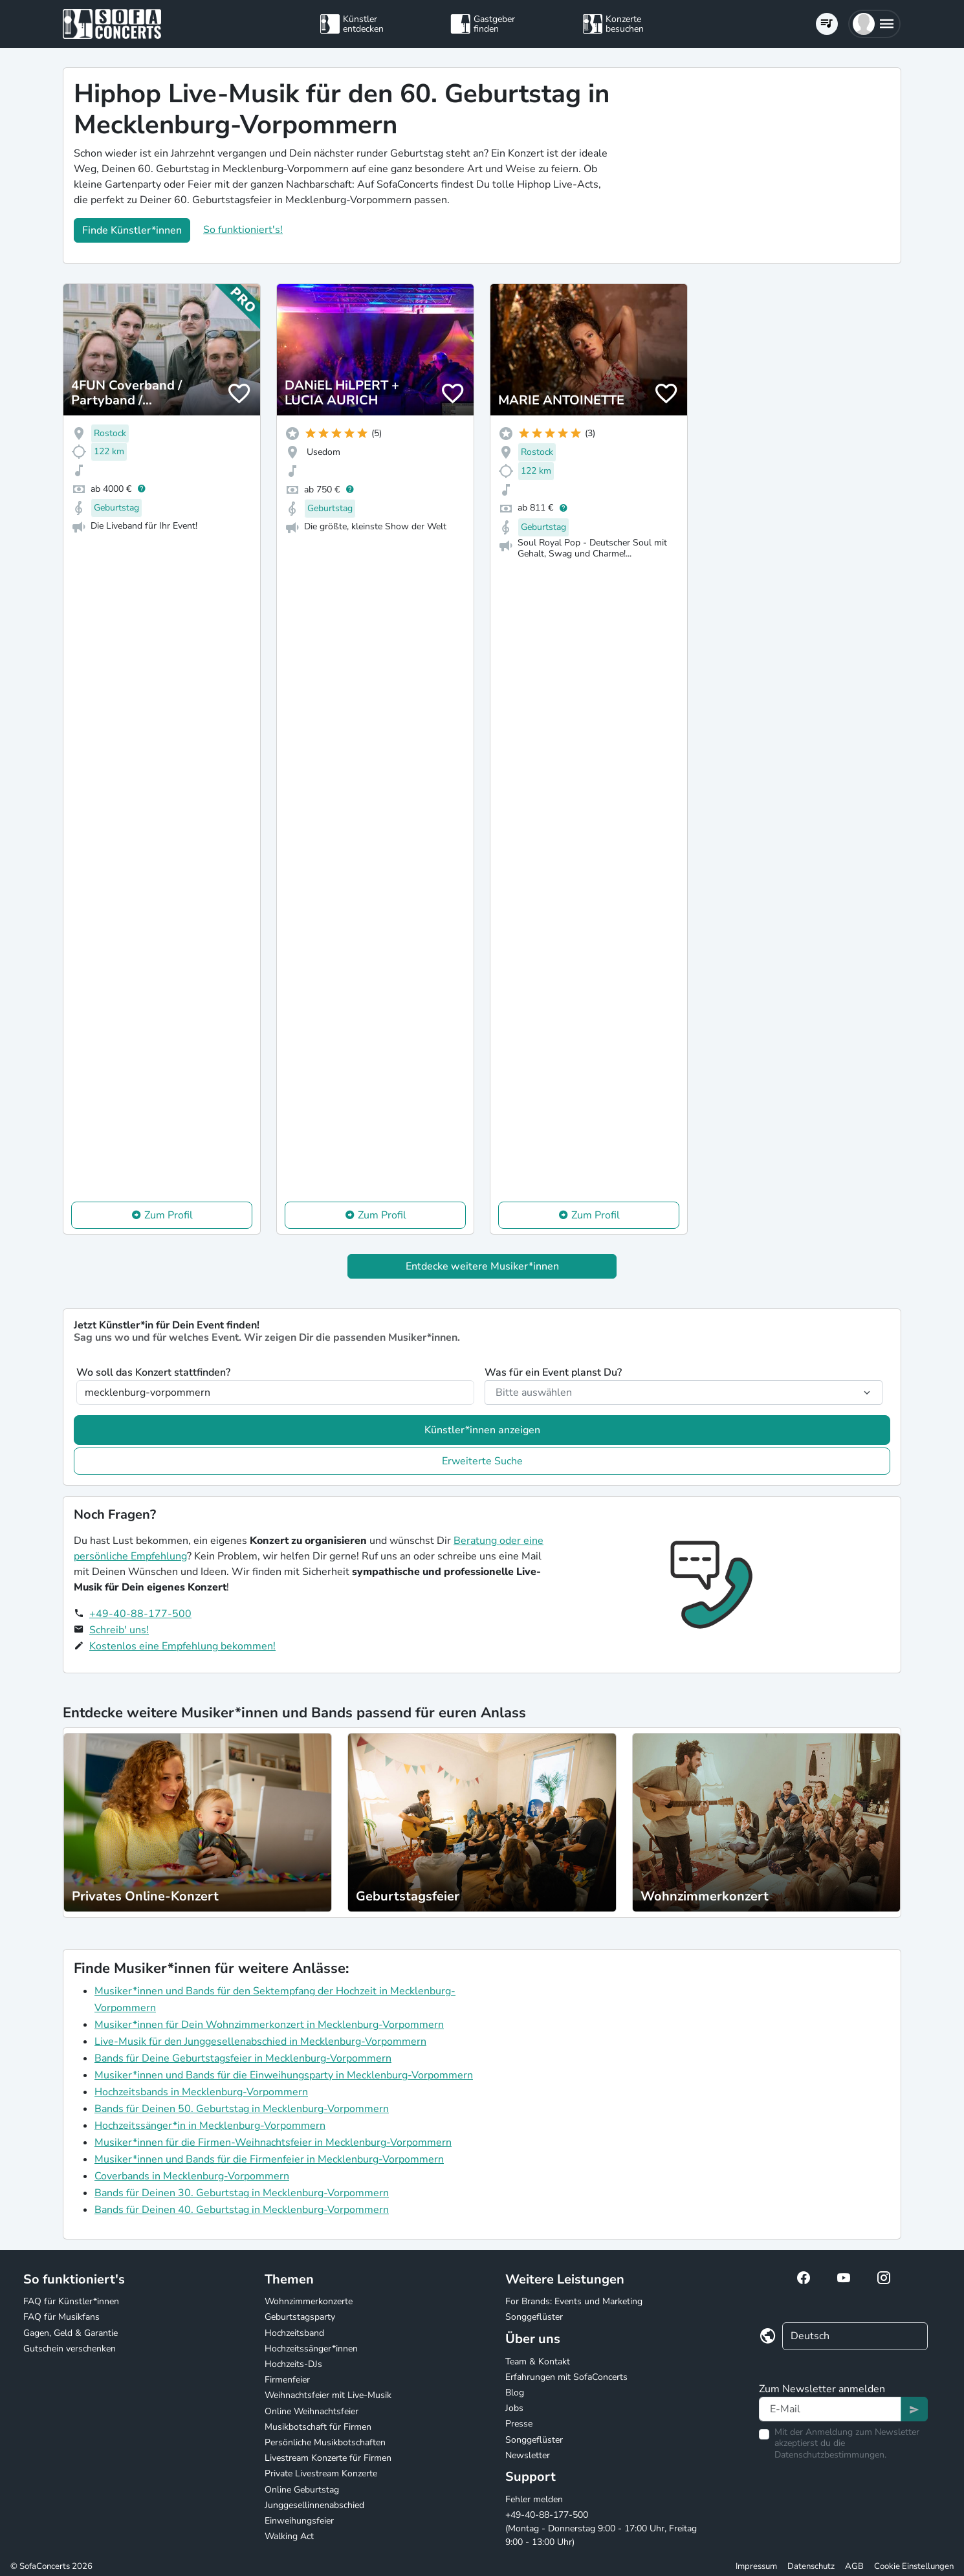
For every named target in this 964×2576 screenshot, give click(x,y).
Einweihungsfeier (299, 2521)
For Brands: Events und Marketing (573, 2301)
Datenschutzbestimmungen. (830, 2455)
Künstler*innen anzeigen (482, 1430)
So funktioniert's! (243, 230)
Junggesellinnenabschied (314, 2505)
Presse (518, 2423)
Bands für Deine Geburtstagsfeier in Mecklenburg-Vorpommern (242, 2058)
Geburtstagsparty (300, 2317)
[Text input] (830, 2409)
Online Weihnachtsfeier (311, 2411)
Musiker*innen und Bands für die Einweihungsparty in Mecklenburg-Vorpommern (283, 2075)
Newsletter (527, 2455)
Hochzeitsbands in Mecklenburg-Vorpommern (201, 2092)
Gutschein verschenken (69, 2348)
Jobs (514, 2408)
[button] (874, 24)
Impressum (756, 2566)
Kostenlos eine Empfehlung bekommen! (182, 1646)
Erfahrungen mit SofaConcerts (566, 2377)
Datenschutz (811, 2566)
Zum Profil (168, 1215)
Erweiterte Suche (482, 1461)
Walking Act (289, 2536)
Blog (514, 2392)
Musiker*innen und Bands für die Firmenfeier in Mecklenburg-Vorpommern (269, 2159)
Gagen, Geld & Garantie (70, 2333)
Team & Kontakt (537, 2361)
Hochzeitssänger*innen (311, 2348)
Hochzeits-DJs (293, 2364)
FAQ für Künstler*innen (71, 2301)
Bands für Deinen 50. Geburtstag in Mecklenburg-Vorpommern (241, 2109)
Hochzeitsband (294, 2333)
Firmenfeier (287, 2379)
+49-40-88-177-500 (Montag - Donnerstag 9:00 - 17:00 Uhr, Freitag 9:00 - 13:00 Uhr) (601, 2528)
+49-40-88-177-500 (140, 1614)
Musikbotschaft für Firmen (318, 2427)
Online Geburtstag (302, 2489)
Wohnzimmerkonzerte (309, 2301)
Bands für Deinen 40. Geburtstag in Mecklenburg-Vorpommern (241, 2210)
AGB (854, 2566)
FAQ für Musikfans (61, 2317)
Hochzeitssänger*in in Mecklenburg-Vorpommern (209, 2126)
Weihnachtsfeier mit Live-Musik (328, 2395)
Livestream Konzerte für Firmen (328, 2458)
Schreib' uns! (119, 1630)
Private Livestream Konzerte (321, 2473)
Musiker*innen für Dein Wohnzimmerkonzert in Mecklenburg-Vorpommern (269, 2025)
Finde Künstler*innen (132, 230)
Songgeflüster (534, 2317)
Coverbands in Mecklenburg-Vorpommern (191, 2176)
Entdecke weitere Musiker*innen (482, 1266)
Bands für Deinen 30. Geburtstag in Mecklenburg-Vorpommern (241, 2193)
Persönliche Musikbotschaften (325, 2442)
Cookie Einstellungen (914, 2566)
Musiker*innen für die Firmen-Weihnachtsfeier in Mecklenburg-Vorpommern (273, 2142)
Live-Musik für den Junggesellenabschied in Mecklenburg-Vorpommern (260, 2041)
